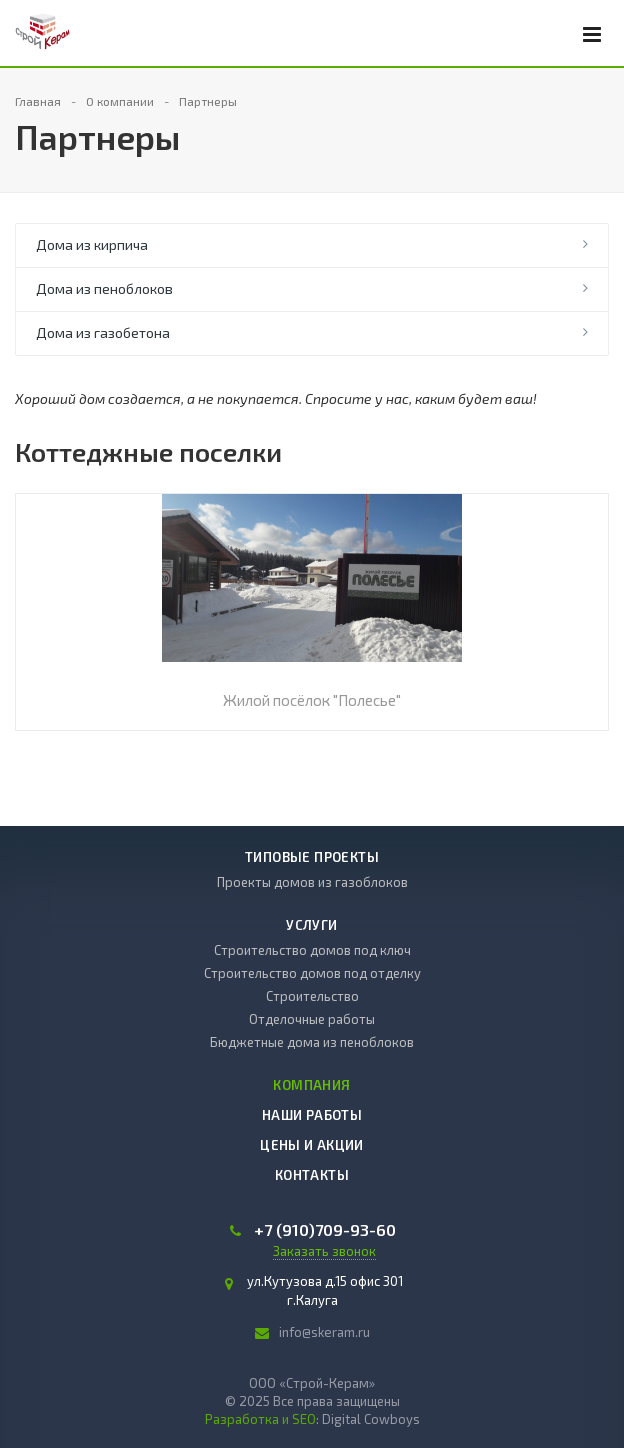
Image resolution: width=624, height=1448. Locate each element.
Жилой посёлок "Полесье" (312, 700)
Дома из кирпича (92, 244)
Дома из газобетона (103, 332)
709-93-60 (325, 1230)
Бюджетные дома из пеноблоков (312, 1042)
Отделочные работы (312, 1019)
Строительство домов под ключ (312, 950)
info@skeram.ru (324, 1332)
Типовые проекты (312, 857)
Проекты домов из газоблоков (312, 882)
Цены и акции (312, 1145)
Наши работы (312, 1115)
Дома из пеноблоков (104, 288)
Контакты (312, 1175)
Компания (311, 1085)
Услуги (311, 925)
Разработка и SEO (260, 1419)
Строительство (312, 996)
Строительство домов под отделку (312, 973)
